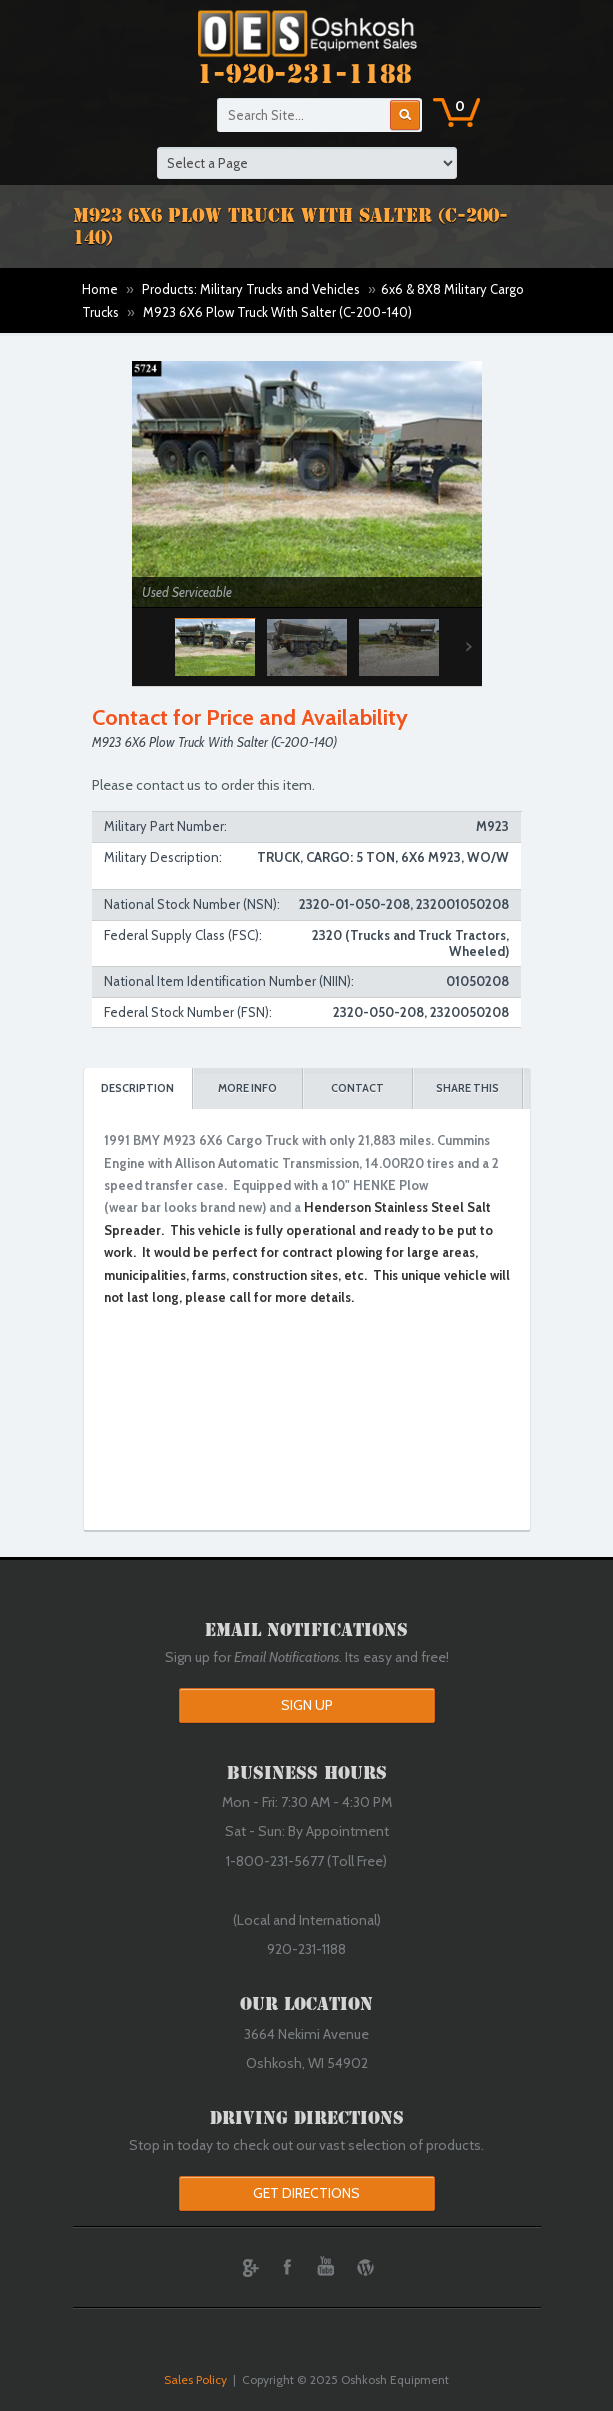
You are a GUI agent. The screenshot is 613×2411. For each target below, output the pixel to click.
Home (100, 289)
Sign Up (307, 1705)
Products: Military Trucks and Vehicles (251, 289)
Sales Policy (195, 2379)
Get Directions (306, 2193)
